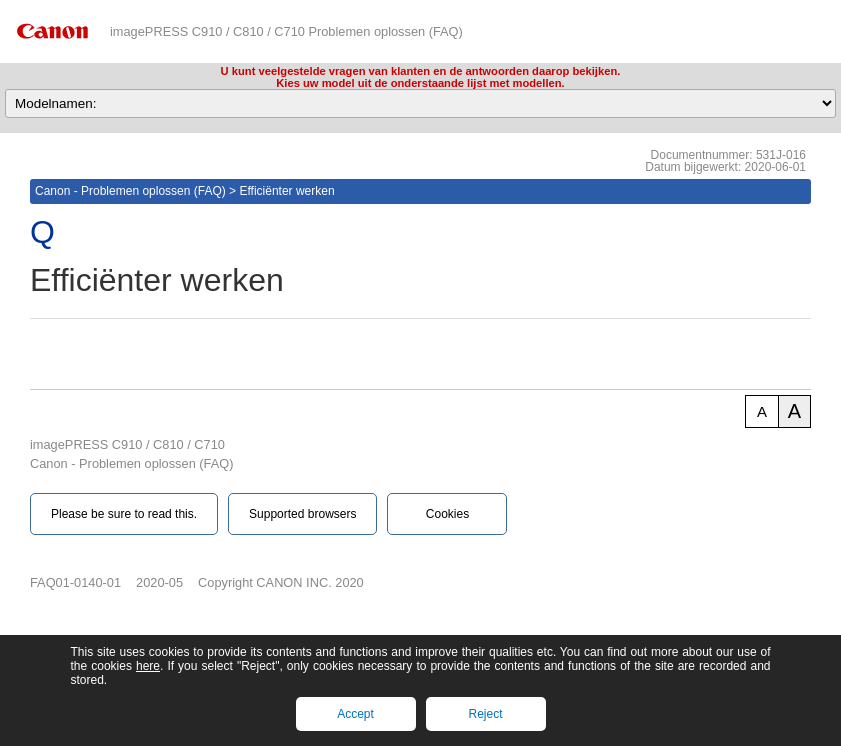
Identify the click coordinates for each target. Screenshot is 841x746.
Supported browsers (302, 514)
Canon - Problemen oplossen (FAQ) (130, 191)
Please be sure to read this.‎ (124, 514)
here (148, 666)
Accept (355, 714)
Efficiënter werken (286, 191)
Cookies (447, 514)
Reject (485, 714)
